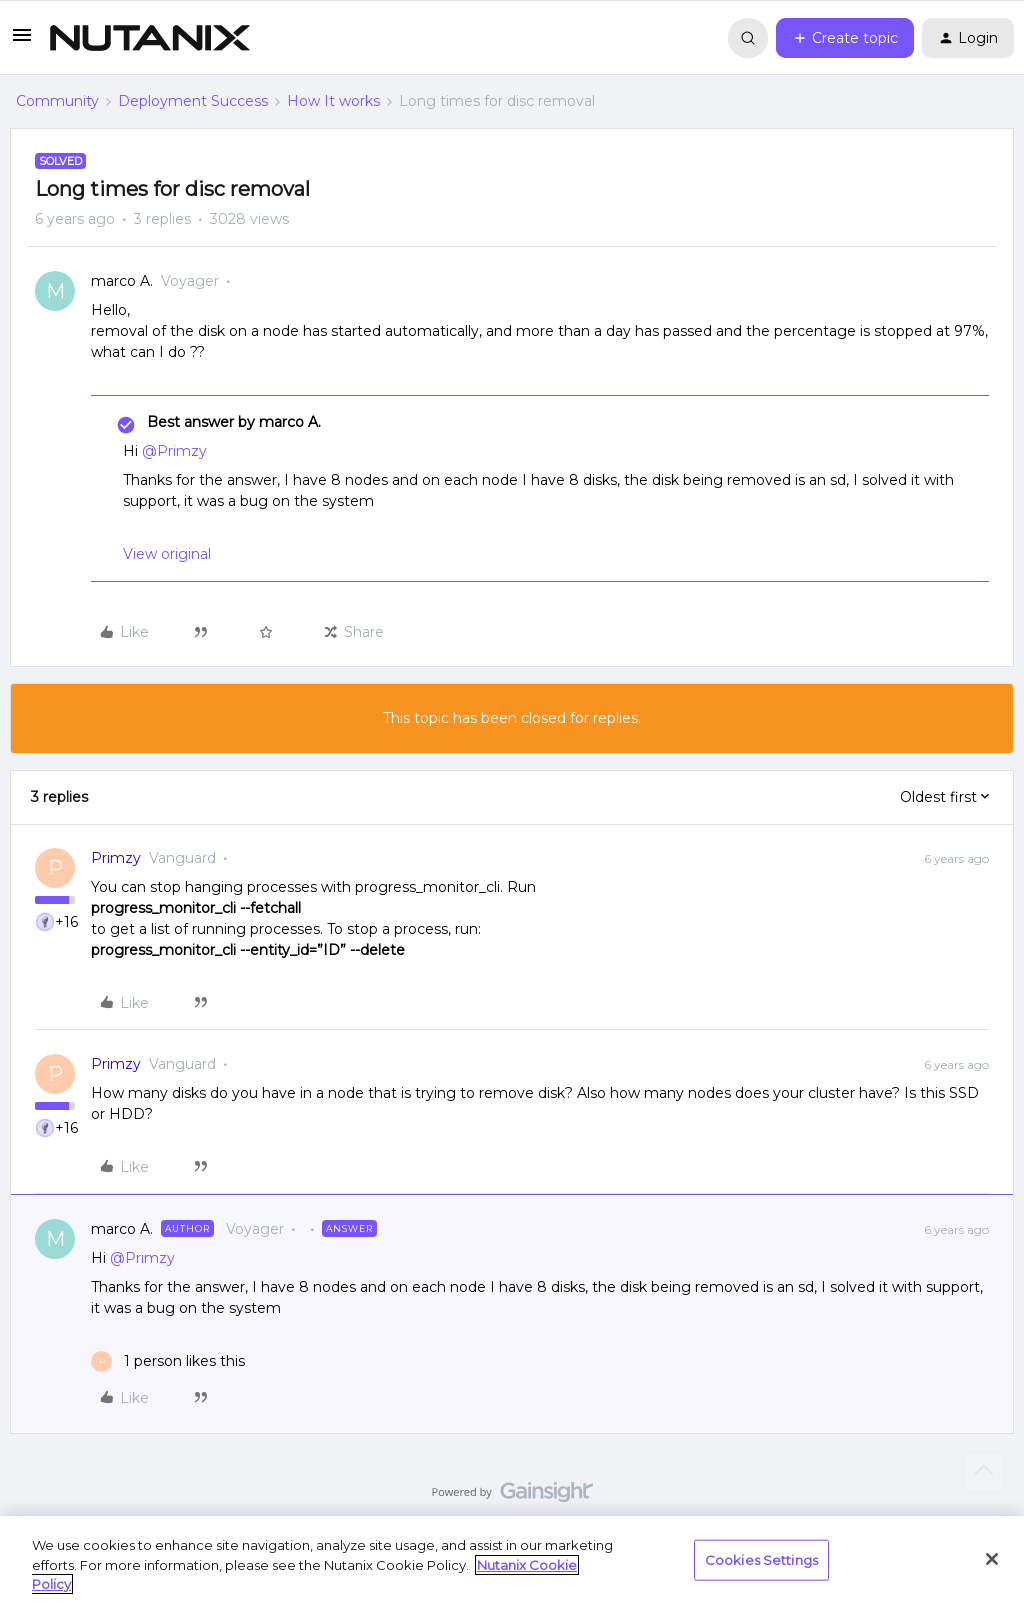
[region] (512, 1560)
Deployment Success (193, 101)
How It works (333, 101)
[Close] (992, 1559)
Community (57, 101)
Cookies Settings (761, 1559)
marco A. (122, 281)
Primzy (116, 858)
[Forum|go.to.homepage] (150, 38)
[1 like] (168, 1361)
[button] (22, 42)
